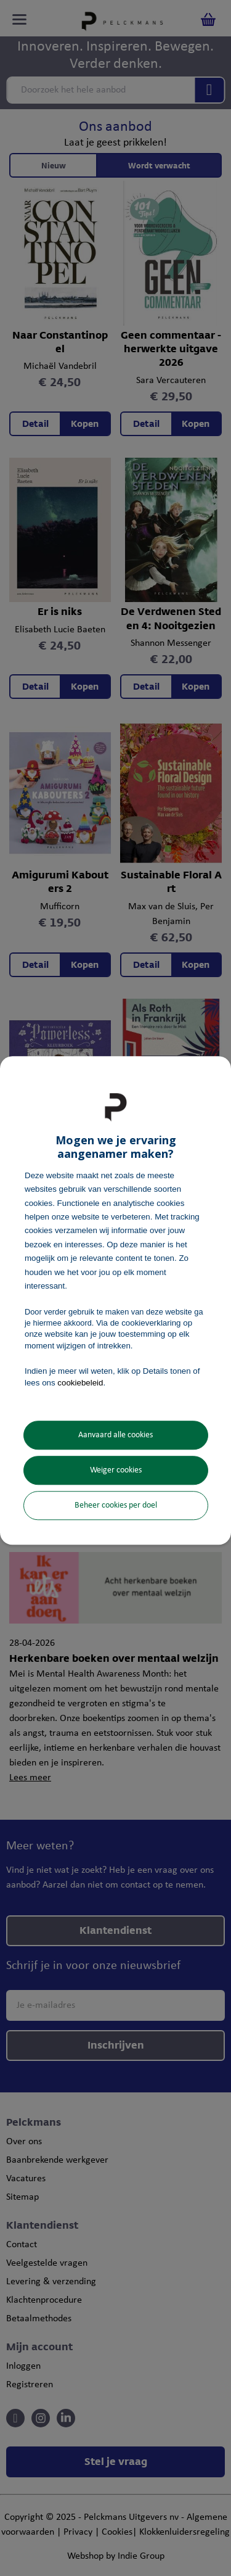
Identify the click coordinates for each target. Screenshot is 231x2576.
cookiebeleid (80, 1382)
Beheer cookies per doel (116, 1505)
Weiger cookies (116, 1470)
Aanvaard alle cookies (115, 1435)
